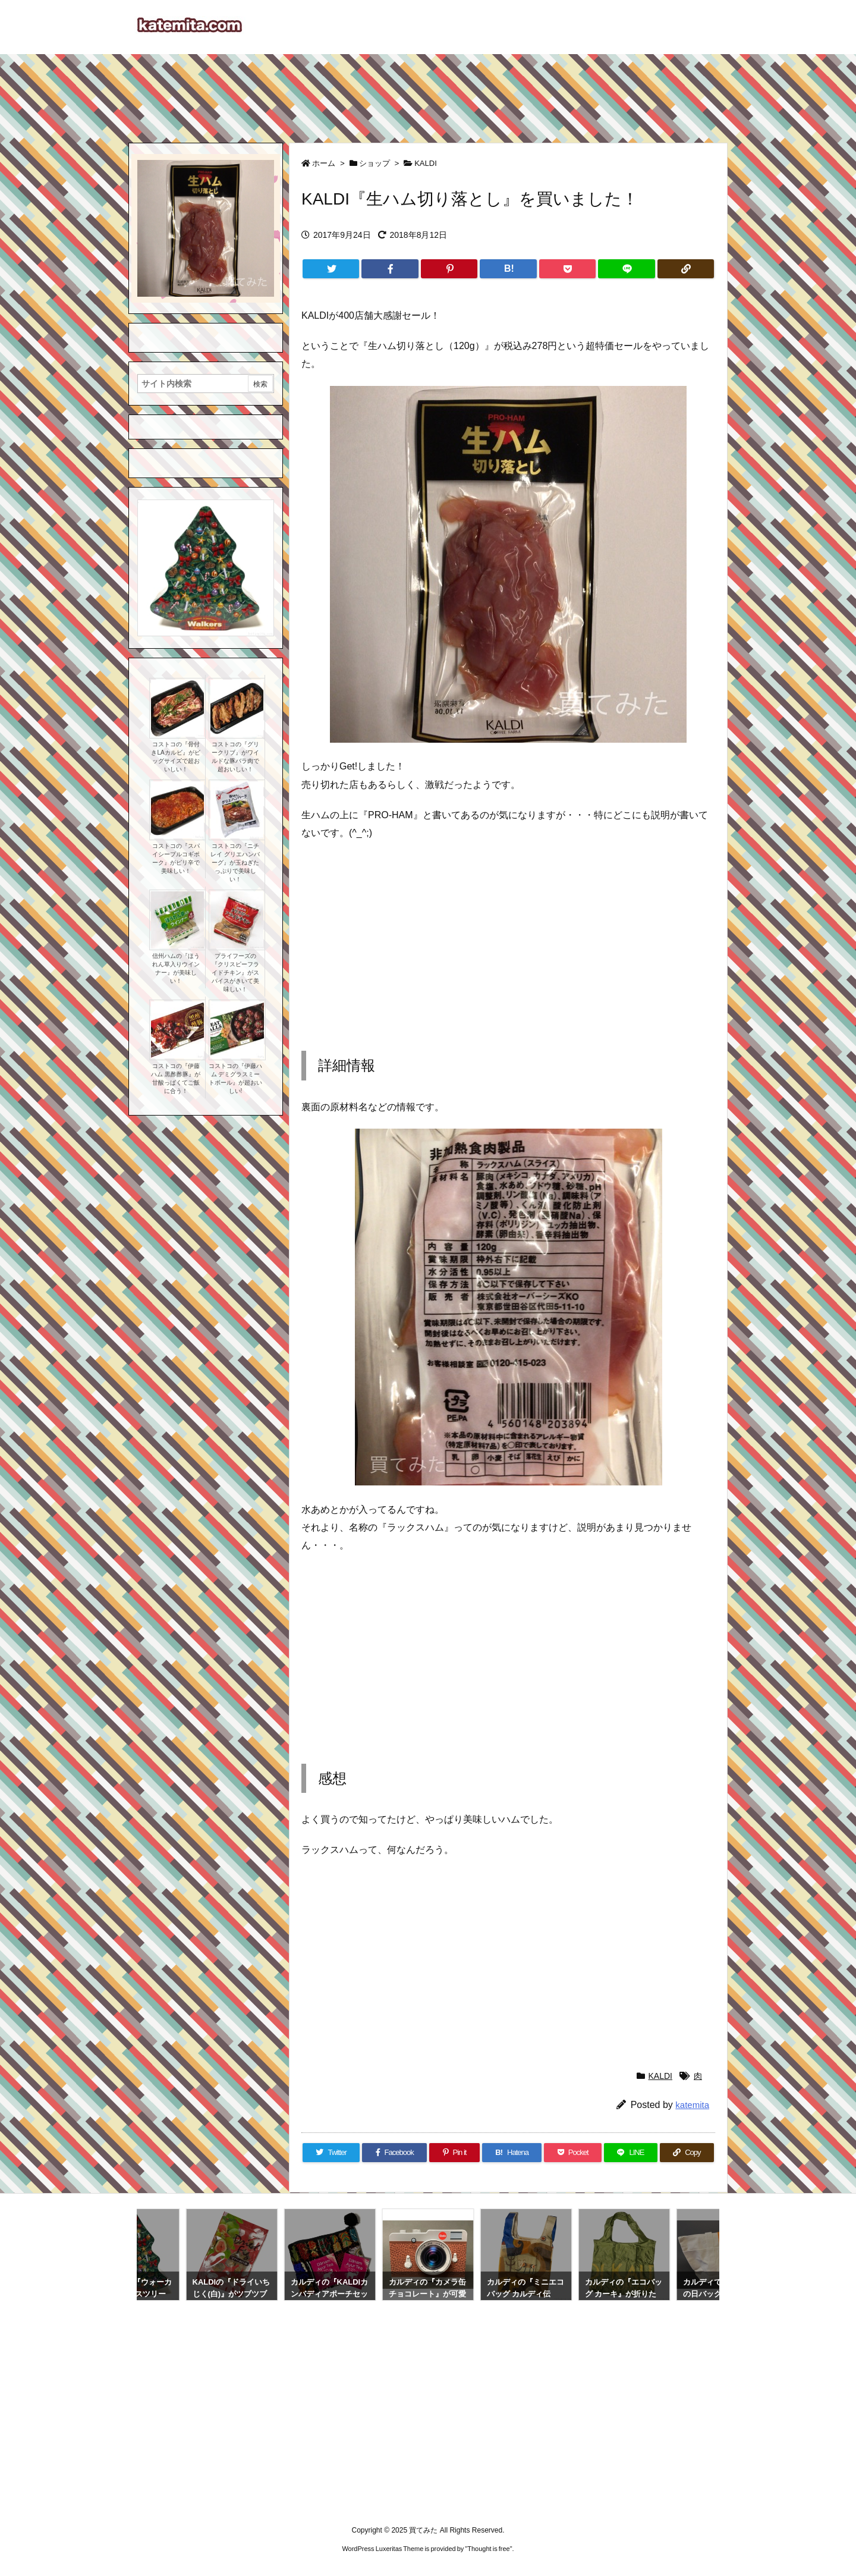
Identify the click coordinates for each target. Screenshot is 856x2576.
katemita (692, 2105)
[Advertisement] (428, 93)
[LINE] (626, 268)
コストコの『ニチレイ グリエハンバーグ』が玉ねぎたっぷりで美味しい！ (235, 862)
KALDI (425, 163)
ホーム (323, 163)
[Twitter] (331, 268)
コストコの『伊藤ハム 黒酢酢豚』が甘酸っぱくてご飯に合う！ (175, 1078)
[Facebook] (389, 268)
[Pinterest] (449, 268)
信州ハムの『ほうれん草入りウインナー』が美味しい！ (176, 968)
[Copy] (685, 268)
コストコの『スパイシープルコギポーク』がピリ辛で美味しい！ (176, 858)
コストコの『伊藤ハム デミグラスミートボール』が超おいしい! (235, 1078)
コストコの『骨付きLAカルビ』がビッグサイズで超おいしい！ (175, 756)
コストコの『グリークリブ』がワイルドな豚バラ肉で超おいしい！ (235, 756)
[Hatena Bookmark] (508, 268)
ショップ (374, 163)
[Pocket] (567, 268)
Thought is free (488, 2548)
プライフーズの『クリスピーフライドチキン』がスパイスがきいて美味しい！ (235, 972)
